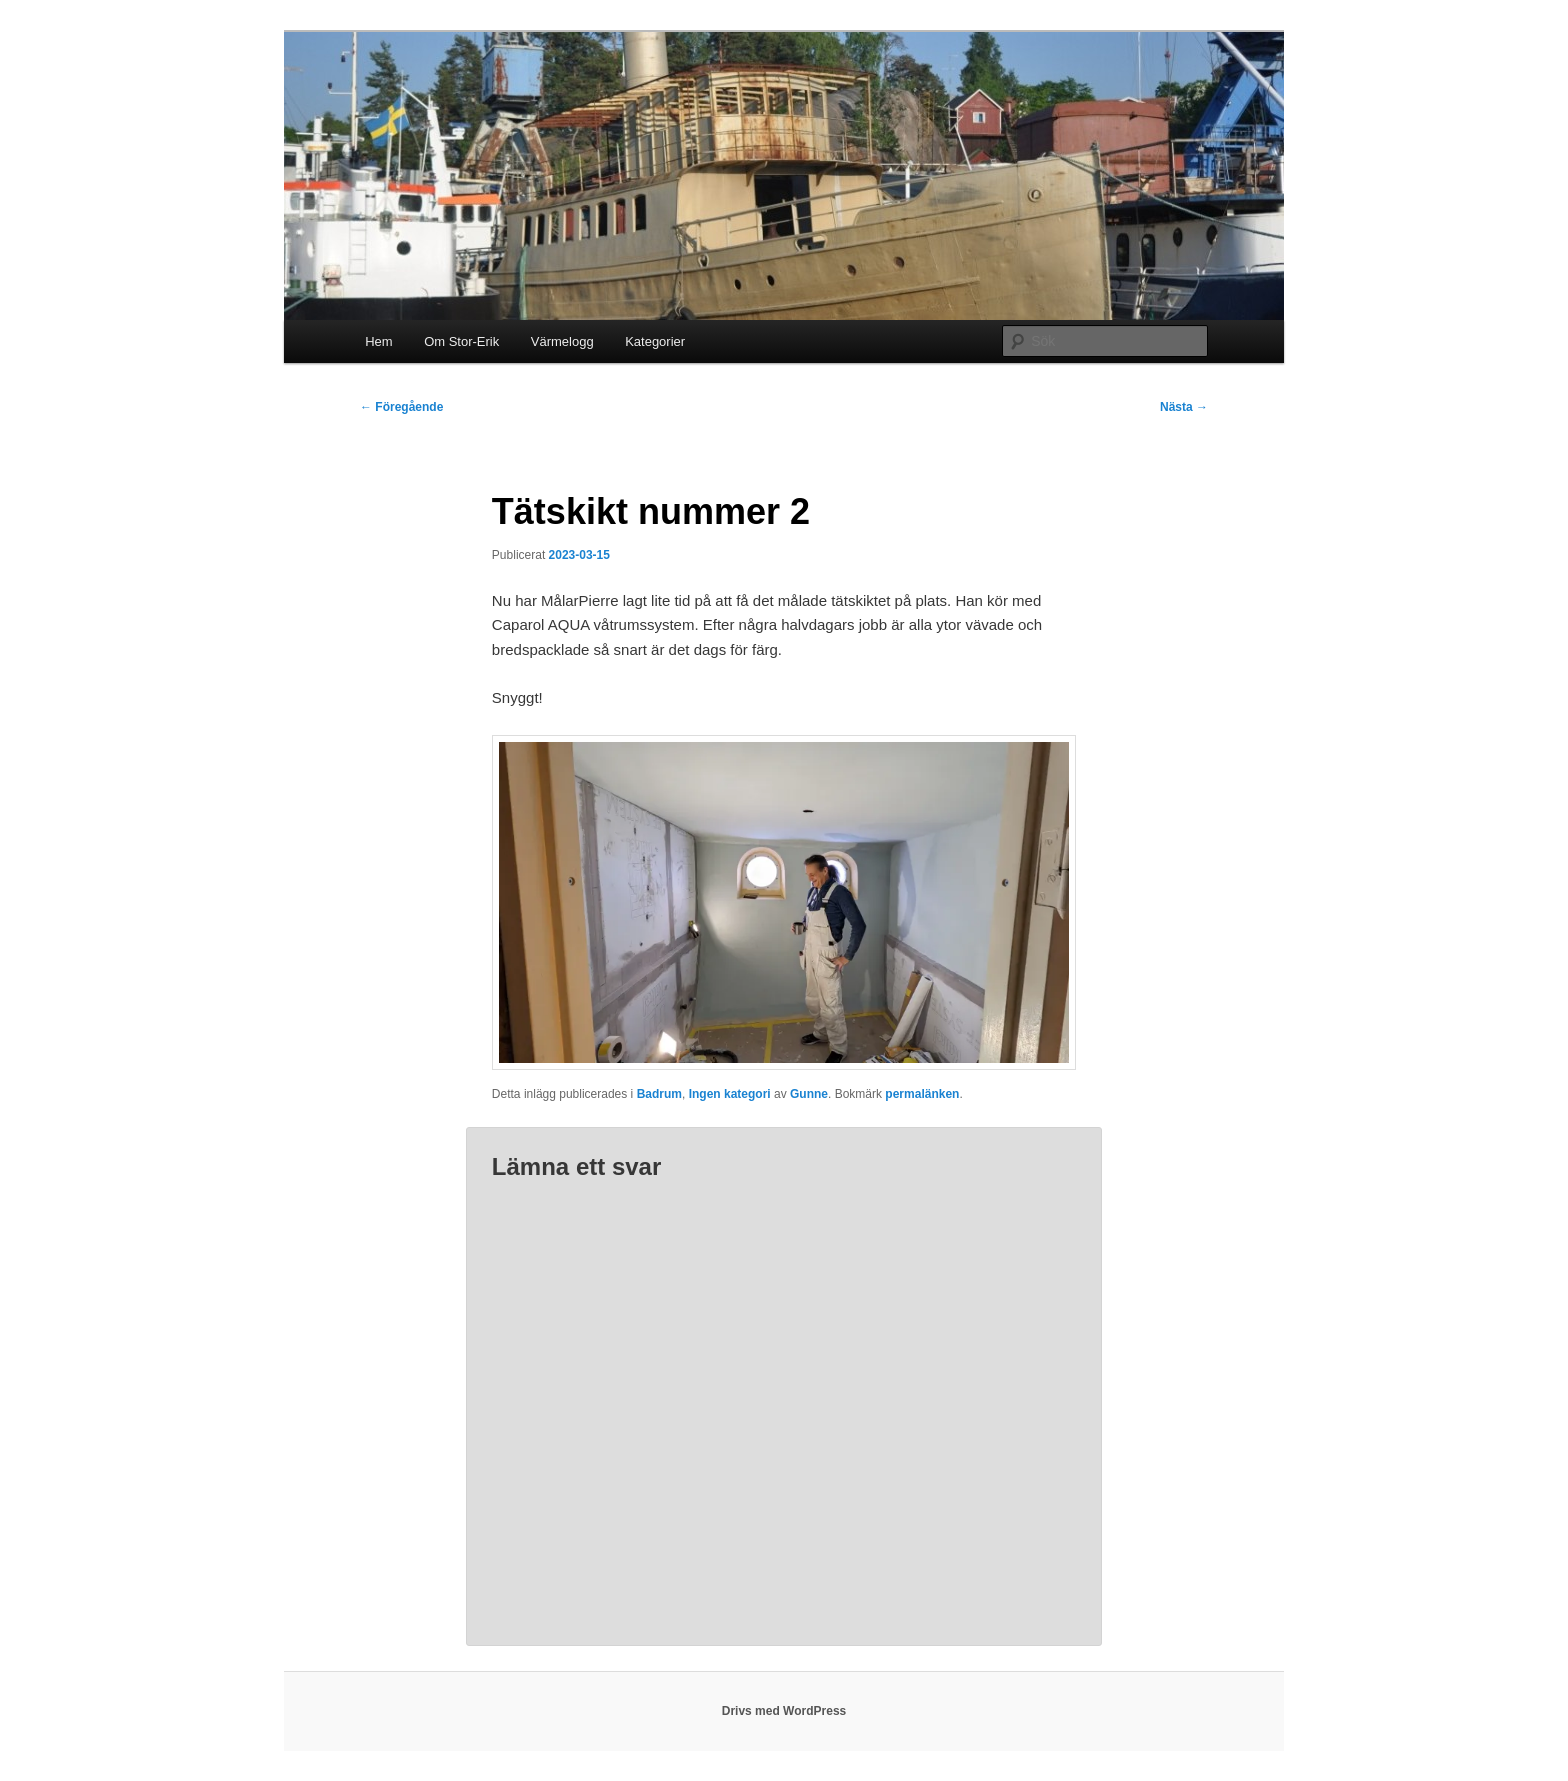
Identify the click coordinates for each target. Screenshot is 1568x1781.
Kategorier (655, 341)
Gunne (809, 1094)
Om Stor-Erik (461, 341)
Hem (378, 341)
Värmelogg (562, 341)
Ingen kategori (730, 1094)
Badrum (659, 1094)
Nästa (1184, 407)
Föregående (401, 407)
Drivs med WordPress (784, 1711)
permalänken (922, 1094)
